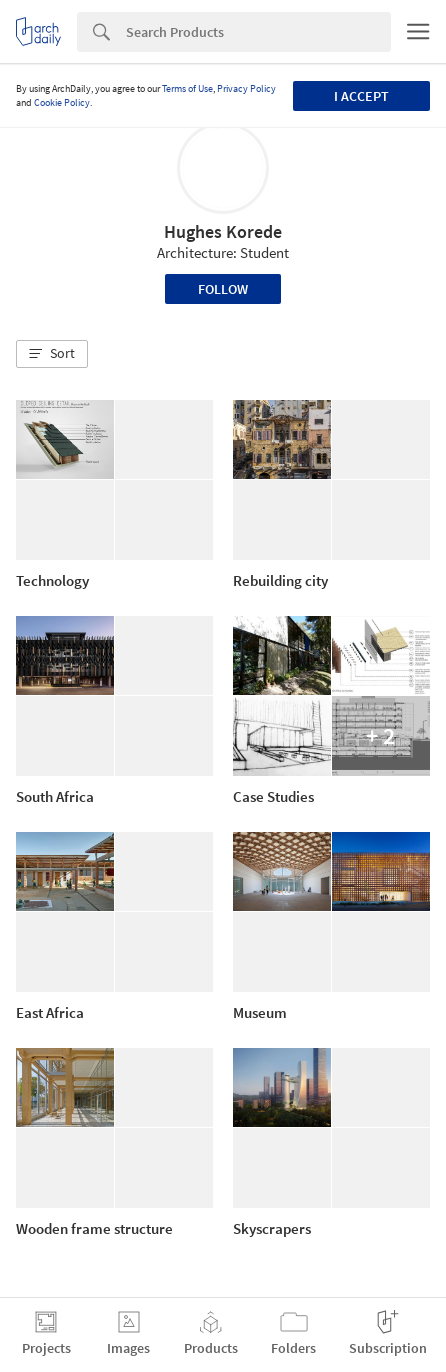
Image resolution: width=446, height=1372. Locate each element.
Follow (223, 289)
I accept (361, 96)
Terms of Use (187, 88)
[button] (52, 354)
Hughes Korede (223, 231)
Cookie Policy (62, 102)
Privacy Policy (246, 88)
